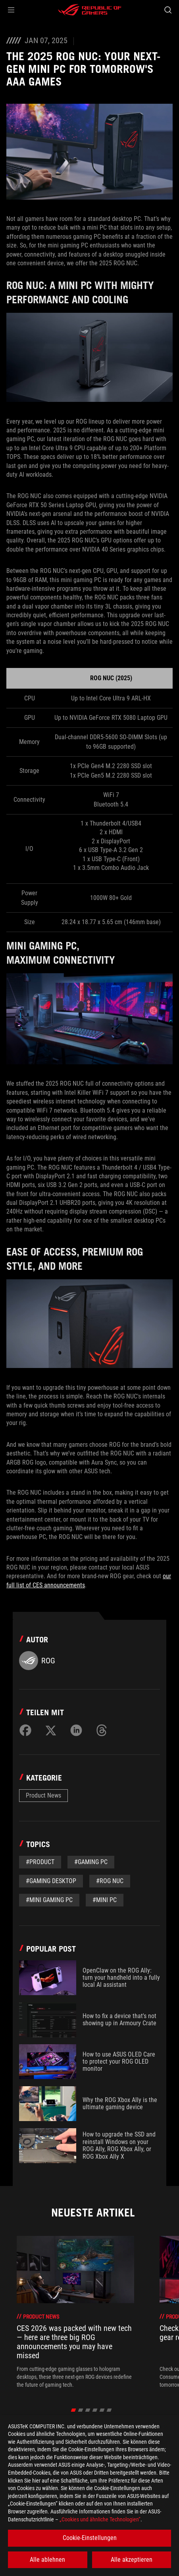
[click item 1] (80, 2410)
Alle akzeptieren (131, 2559)
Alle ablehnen (47, 2559)
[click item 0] (73, 2410)
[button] (11, 10)
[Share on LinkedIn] (76, 1730)
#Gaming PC (91, 1862)
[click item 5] (109, 2410)
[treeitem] (75, 2312)
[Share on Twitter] (50, 1730)
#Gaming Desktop (51, 1881)
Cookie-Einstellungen (90, 2538)
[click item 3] (94, 2410)
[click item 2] (87, 2410)
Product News (43, 1795)
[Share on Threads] (101, 1730)
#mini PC (104, 1900)
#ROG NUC (109, 1881)
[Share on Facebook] (25, 1730)
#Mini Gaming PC (49, 1900)
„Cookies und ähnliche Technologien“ (100, 2519)
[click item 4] (101, 2410)
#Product (40, 1862)
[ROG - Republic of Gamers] (89, 10)
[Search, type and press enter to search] (168, 10)
